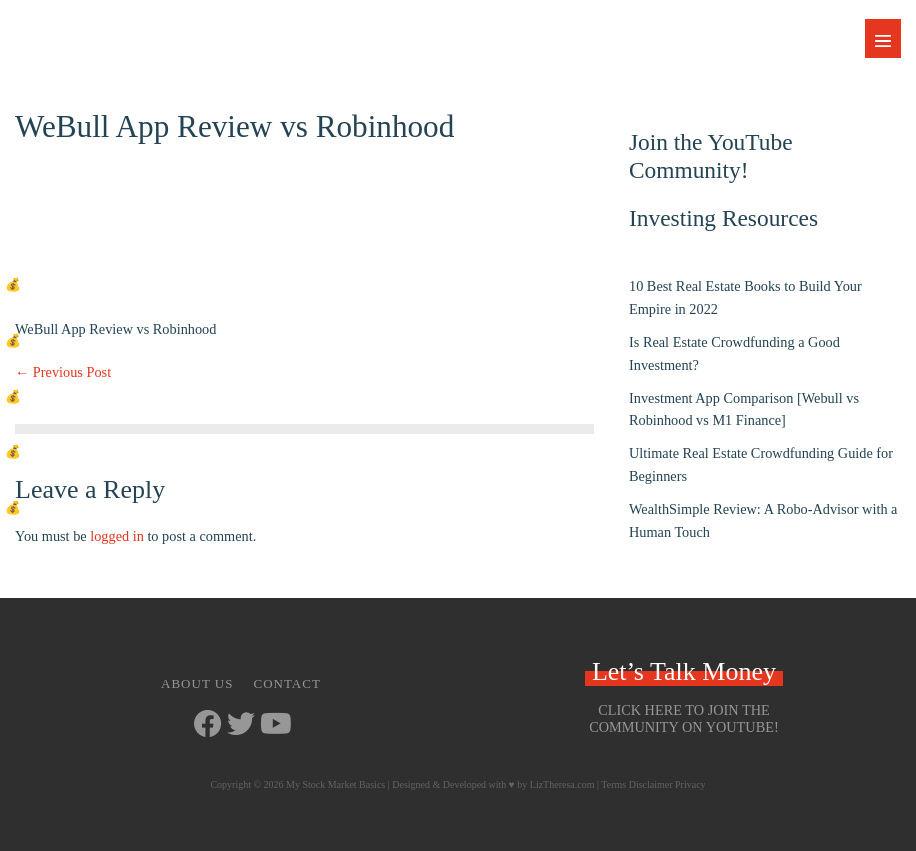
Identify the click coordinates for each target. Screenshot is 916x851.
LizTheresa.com (562, 784)
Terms (613, 784)
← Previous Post (63, 372)
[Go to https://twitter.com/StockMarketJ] (241, 725)
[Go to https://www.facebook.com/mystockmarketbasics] (208, 725)
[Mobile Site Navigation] (883, 38)
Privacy (690, 784)
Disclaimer (651, 784)
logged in (117, 536)
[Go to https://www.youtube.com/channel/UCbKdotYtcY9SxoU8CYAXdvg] (274, 725)
